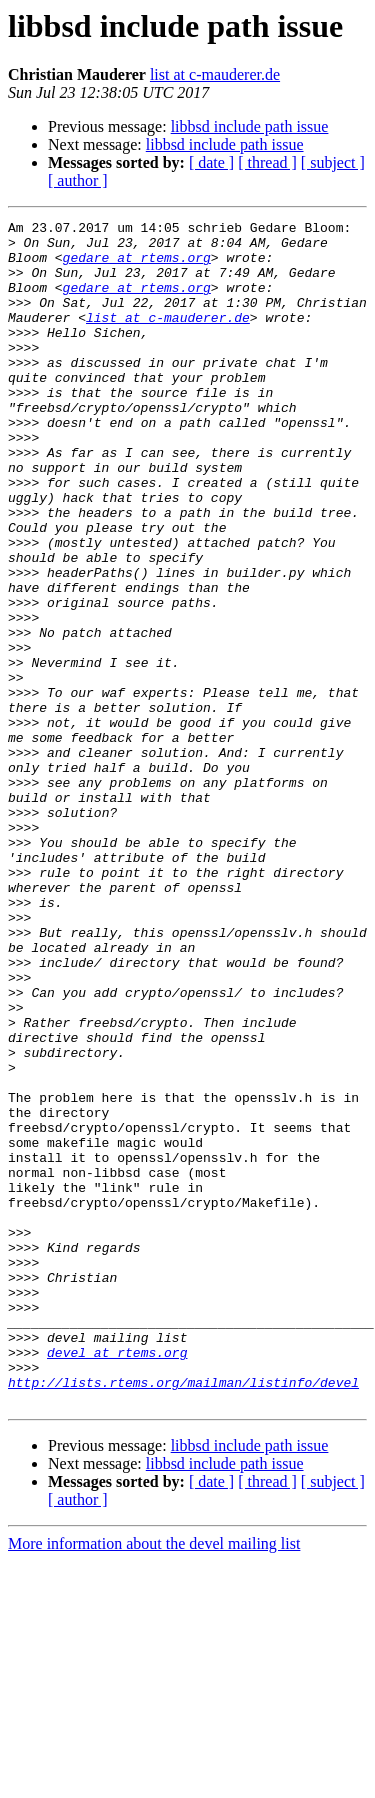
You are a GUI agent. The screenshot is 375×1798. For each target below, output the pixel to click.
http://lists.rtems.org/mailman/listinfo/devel (183, 1616)
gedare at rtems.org (137, 266)
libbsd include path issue (250, 126)
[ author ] (78, 180)
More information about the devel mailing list (154, 1780)
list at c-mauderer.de (215, 74)
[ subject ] (333, 162)
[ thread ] (267, 162)
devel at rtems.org (117, 1580)
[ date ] (211, 162)
